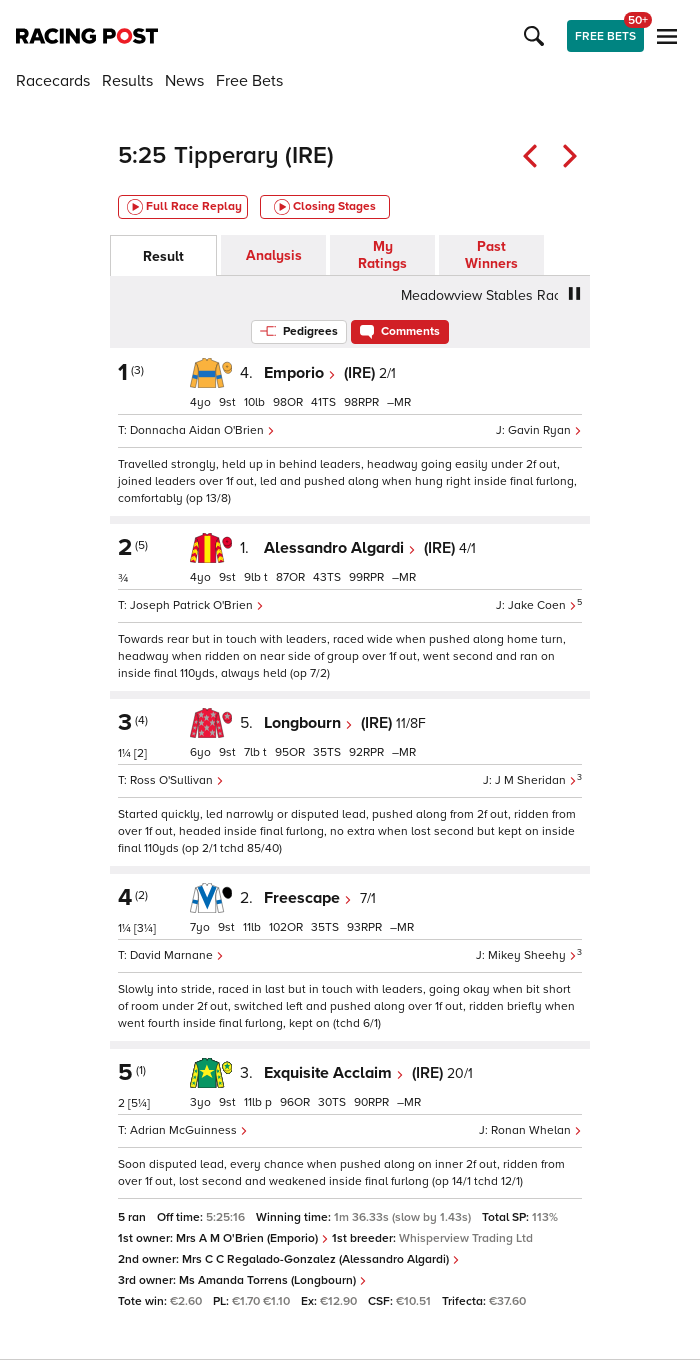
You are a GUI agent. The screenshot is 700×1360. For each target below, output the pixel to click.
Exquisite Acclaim (334, 1073)
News (184, 81)
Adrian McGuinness (189, 1130)
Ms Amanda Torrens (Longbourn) (273, 1280)
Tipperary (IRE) (254, 155)
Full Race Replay (184, 207)
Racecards (53, 81)
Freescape (308, 898)
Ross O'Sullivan (177, 780)
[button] (537, 36)
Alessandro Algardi (340, 548)
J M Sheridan (536, 780)
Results (127, 81)
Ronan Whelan (536, 1130)
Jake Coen (542, 605)
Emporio (300, 373)
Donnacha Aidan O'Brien (202, 430)
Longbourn (308, 723)
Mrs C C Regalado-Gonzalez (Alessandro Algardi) (321, 1259)
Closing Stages (325, 207)
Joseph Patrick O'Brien (197, 605)
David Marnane (177, 955)
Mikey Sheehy (532, 955)
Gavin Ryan (545, 430)
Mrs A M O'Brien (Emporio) (252, 1238)
